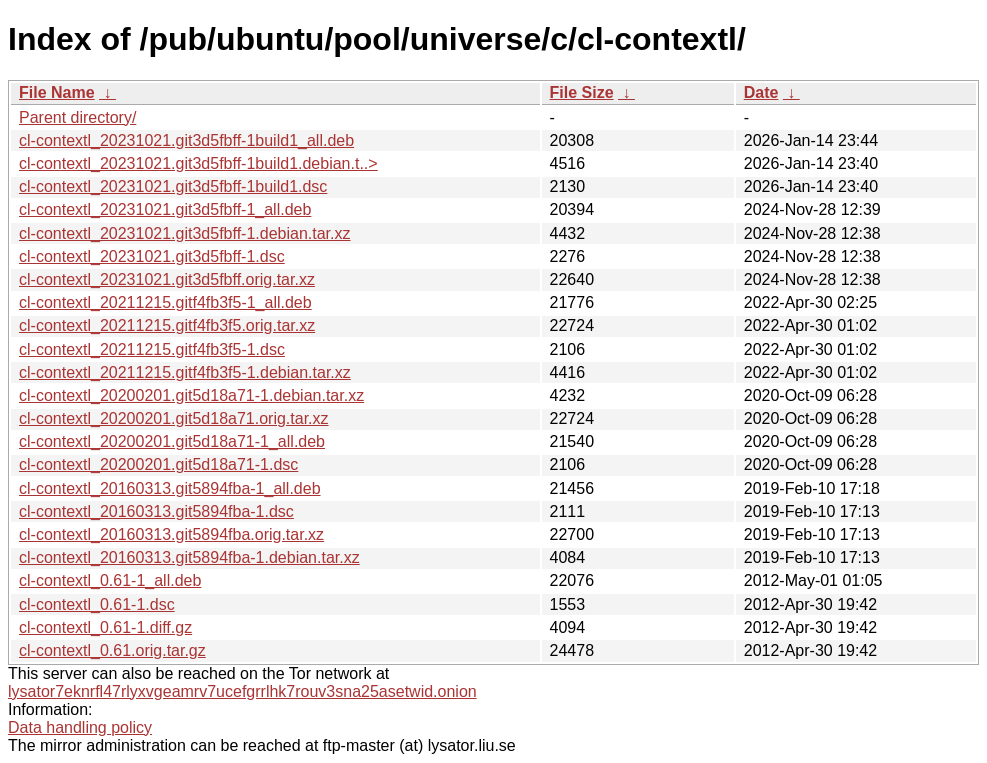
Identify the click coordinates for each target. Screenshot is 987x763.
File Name (57, 92)
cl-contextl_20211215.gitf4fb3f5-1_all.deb (165, 302)
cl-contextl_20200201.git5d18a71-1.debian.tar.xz (191, 395)
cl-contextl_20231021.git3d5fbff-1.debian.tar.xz (185, 233)
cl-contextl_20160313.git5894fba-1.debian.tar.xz (189, 557)
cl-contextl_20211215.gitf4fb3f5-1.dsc (152, 349)
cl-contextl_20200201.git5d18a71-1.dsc (158, 464)
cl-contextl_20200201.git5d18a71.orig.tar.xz (174, 418)
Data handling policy (80, 727)
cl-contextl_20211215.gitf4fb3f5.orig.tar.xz (167, 325)
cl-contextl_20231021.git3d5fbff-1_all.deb (165, 209)
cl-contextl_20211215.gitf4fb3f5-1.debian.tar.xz (185, 372)
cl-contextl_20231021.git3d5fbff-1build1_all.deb (186, 140)
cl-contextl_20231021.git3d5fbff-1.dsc (152, 256)
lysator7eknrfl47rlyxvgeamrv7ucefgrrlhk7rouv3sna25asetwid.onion (242, 691)
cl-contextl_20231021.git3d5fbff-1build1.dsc (173, 186)
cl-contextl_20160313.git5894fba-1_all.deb (170, 488)
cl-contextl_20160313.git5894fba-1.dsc (156, 511)
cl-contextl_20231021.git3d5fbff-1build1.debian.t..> (198, 163)
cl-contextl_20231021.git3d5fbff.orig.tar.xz (167, 279)
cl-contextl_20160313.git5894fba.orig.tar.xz (171, 534)
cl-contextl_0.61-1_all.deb (110, 580)
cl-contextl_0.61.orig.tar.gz (112, 650)
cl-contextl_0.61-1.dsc (97, 604)
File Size (582, 92)
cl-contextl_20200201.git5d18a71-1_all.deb (172, 441)
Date (761, 92)
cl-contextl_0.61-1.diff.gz (105, 627)
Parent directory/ (77, 117)
